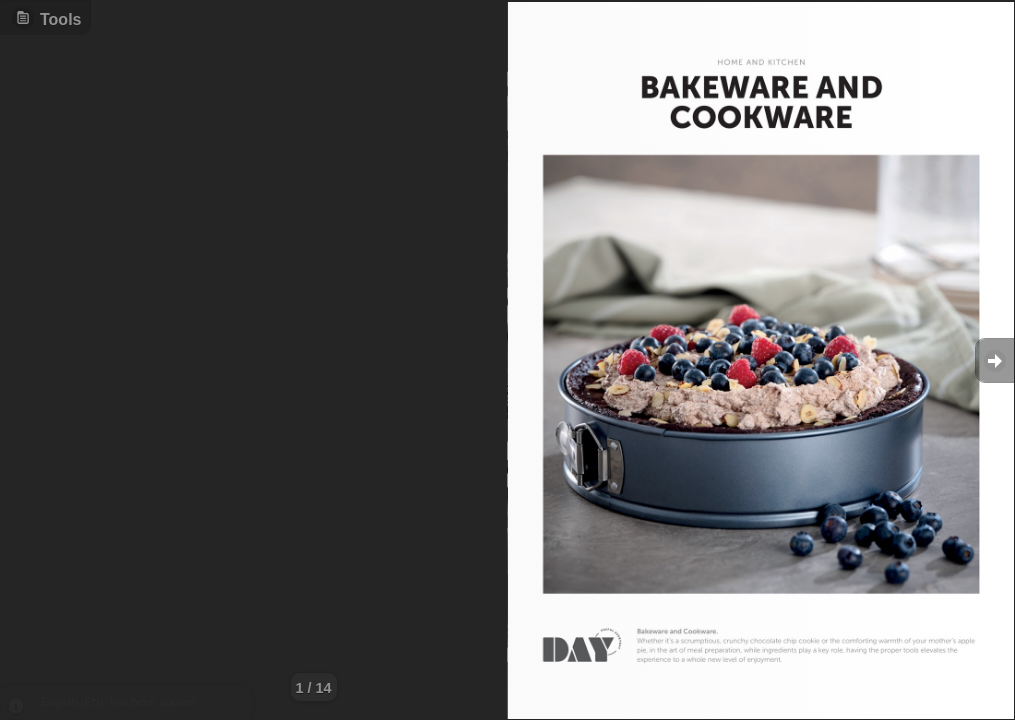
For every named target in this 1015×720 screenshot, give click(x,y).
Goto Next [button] (995, 360)
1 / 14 (314, 688)
